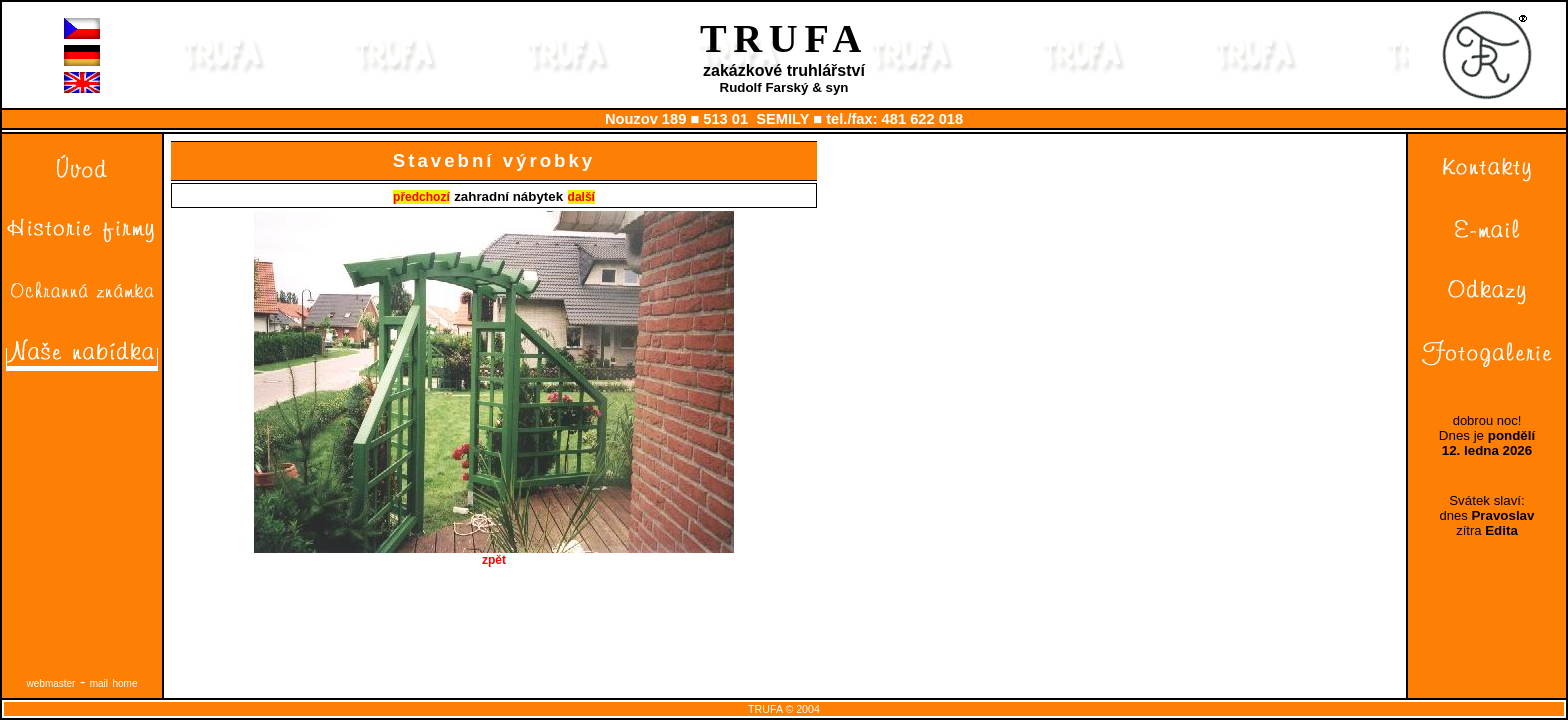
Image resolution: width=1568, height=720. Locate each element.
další (581, 197)
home (124, 683)
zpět (494, 554)
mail (99, 683)
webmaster (51, 683)
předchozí (421, 197)
